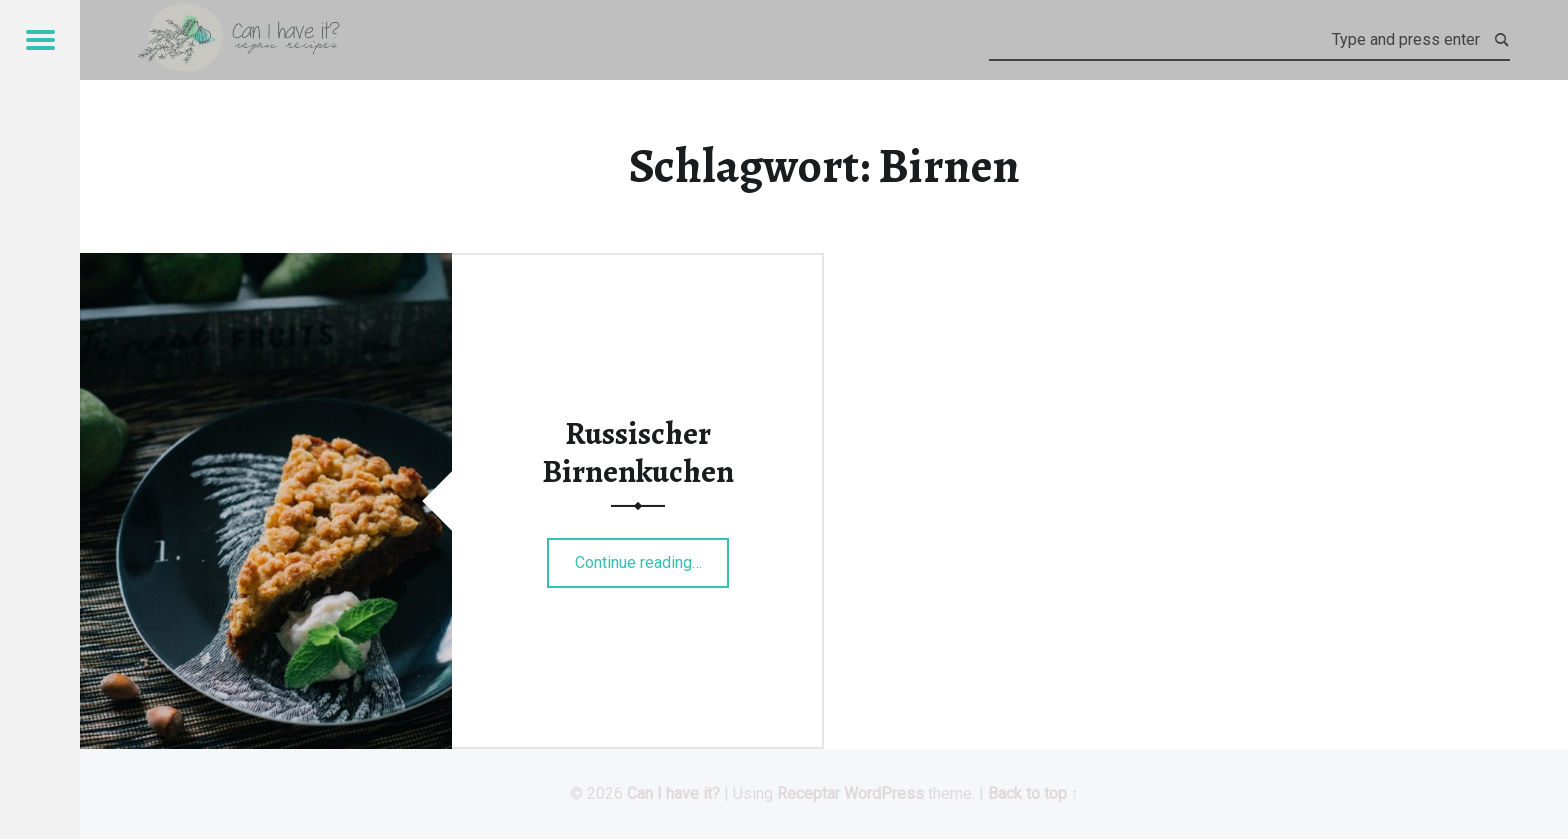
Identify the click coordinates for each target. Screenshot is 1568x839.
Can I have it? (673, 793)
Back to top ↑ (1033, 793)
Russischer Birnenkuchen (638, 452)
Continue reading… (652, 556)
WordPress (884, 793)
